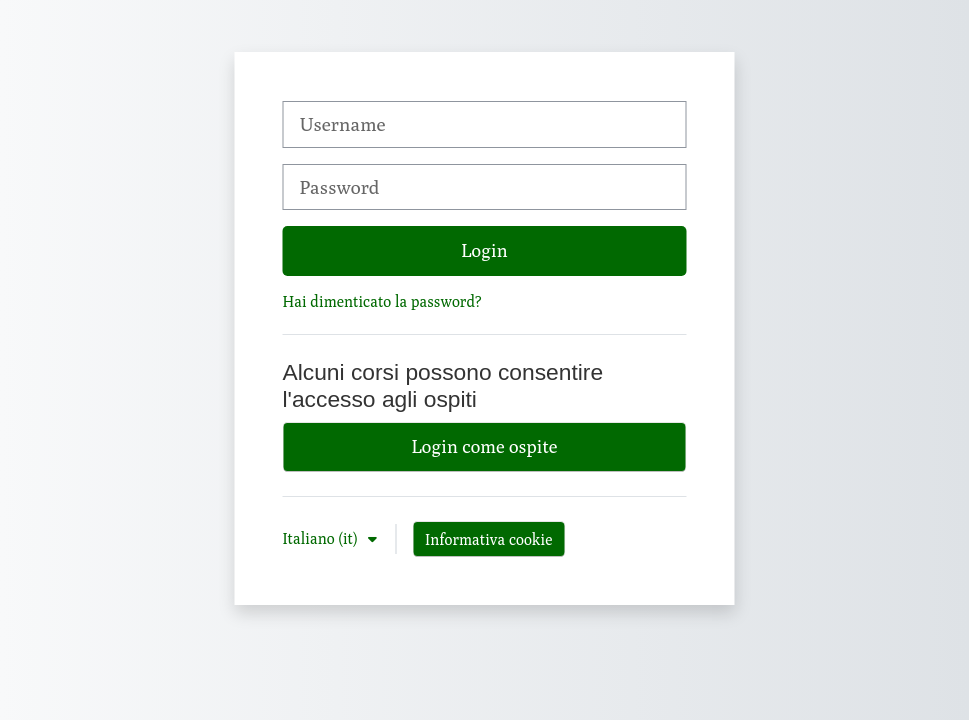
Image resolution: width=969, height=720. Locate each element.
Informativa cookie (488, 539)
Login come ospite (485, 446)
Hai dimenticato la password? (382, 301)
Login (484, 250)
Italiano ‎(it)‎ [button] (322, 538)
